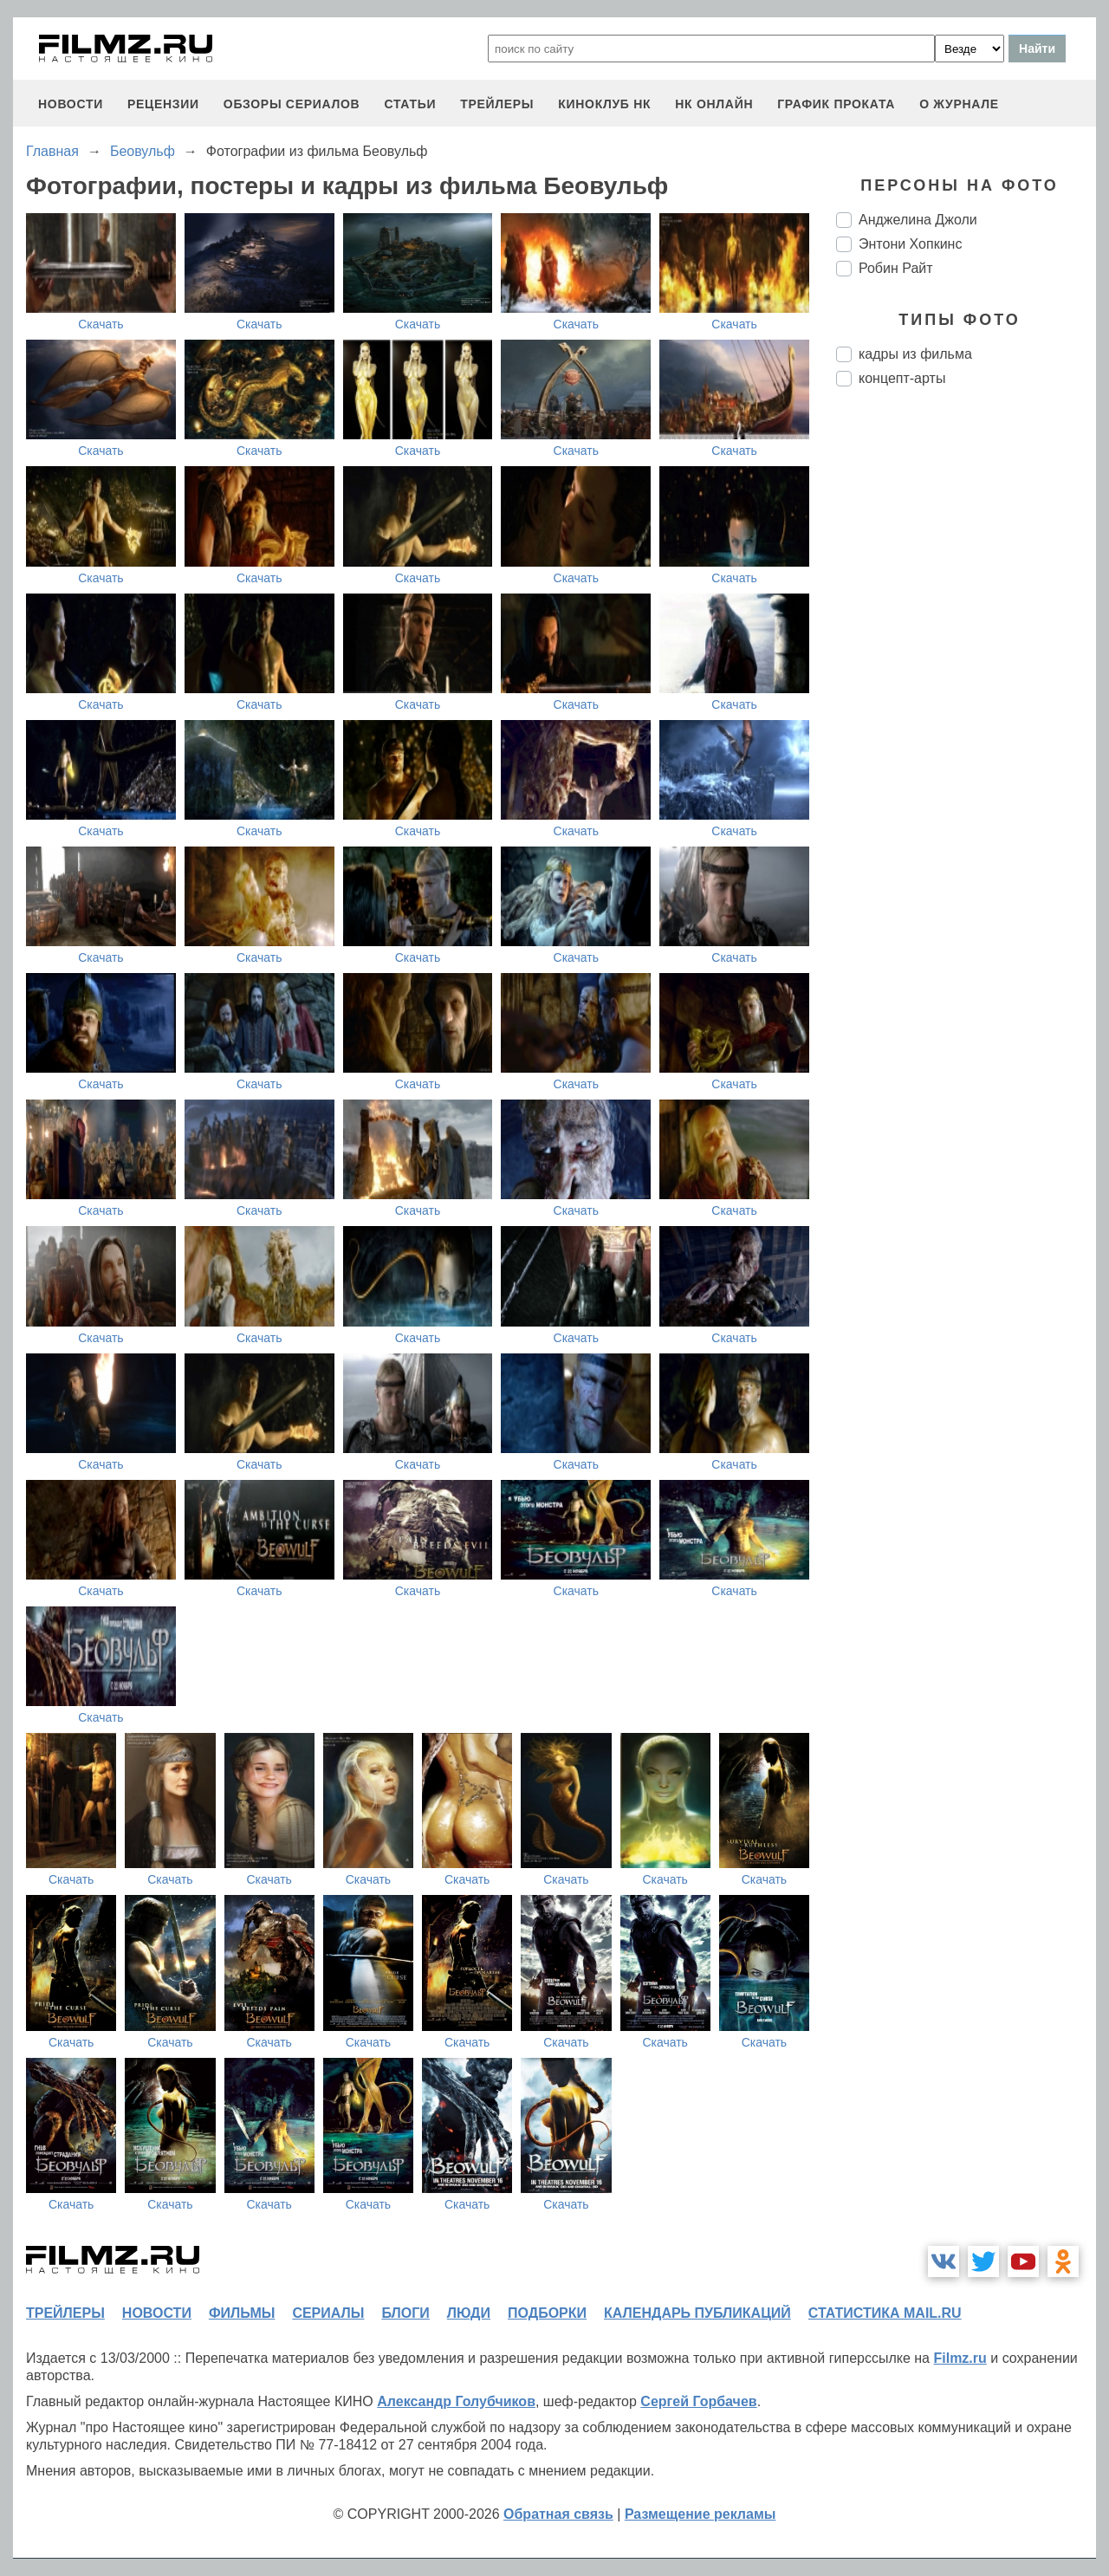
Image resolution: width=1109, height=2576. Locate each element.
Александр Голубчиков (456, 2401)
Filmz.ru (959, 2358)
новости (70, 104)
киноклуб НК (604, 104)
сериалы (328, 2313)
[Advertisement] (966, 690)
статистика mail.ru (885, 2313)
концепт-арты (902, 378)
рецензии (163, 104)
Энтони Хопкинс (910, 244)
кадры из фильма (915, 354)
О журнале (959, 104)
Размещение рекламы (700, 2514)
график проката (836, 104)
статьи (410, 104)
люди (468, 2313)
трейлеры (497, 104)
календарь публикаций (697, 2313)
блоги (405, 2313)
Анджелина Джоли (918, 219)
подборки (547, 2313)
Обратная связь (558, 2514)
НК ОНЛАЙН (714, 104)
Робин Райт (896, 268)
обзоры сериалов (292, 104)
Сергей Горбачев (698, 2401)
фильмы (242, 2313)
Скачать (101, 324)
